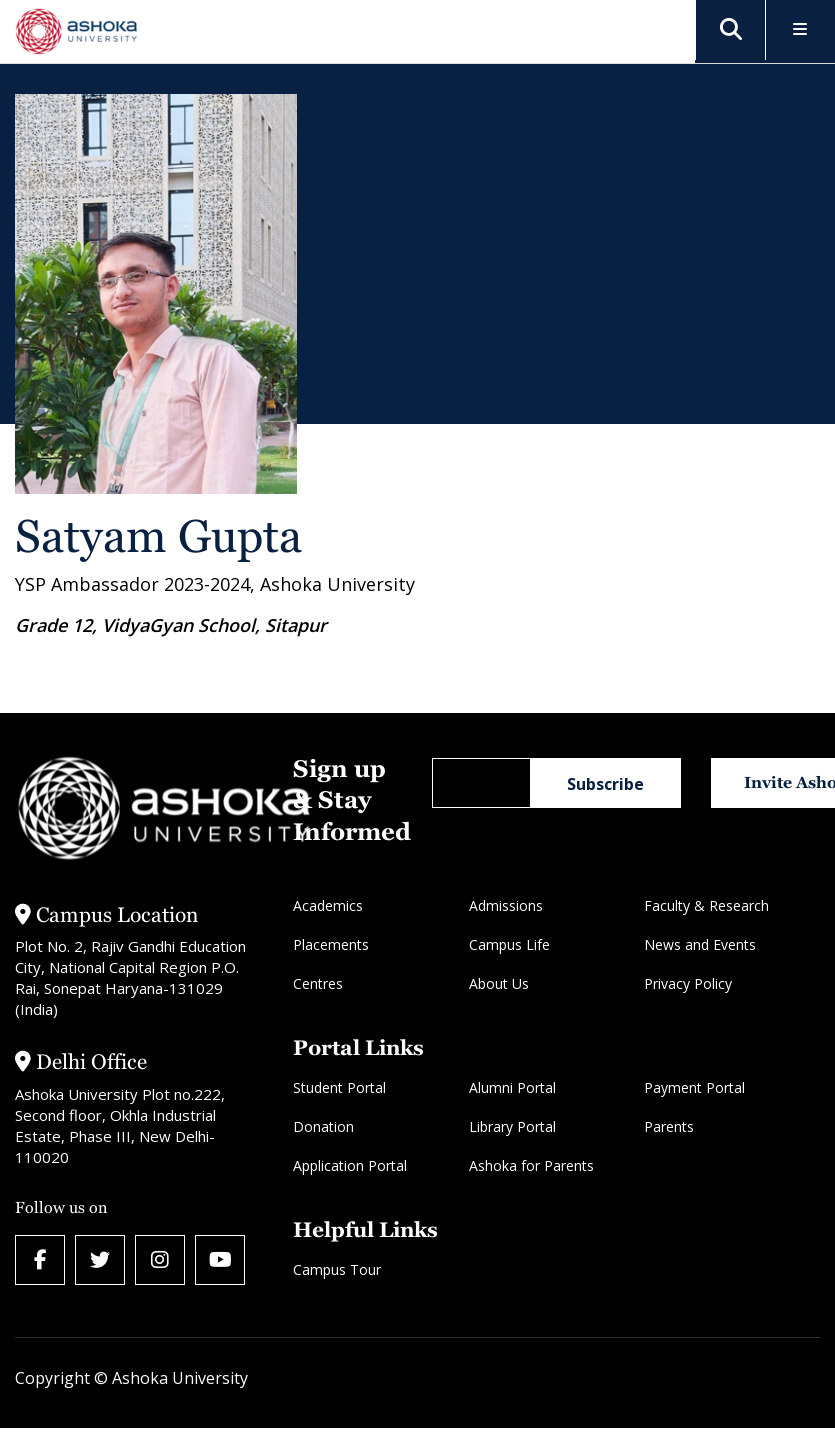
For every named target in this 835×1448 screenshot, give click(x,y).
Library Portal (512, 1126)
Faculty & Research (706, 905)
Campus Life (509, 944)
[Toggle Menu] (800, 30)
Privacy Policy (688, 983)
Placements (331, 944)
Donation (323, 1126)
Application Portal (350, 1165)
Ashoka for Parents (531, 1165)
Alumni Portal (512, 1087)
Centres (318, 983)
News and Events (700, 944)
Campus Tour (337, 1269)
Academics (328, 905)
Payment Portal (694, 1087)
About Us (499, 983)
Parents (669, 1126)
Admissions (506, 905)
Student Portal (339, 1087)
